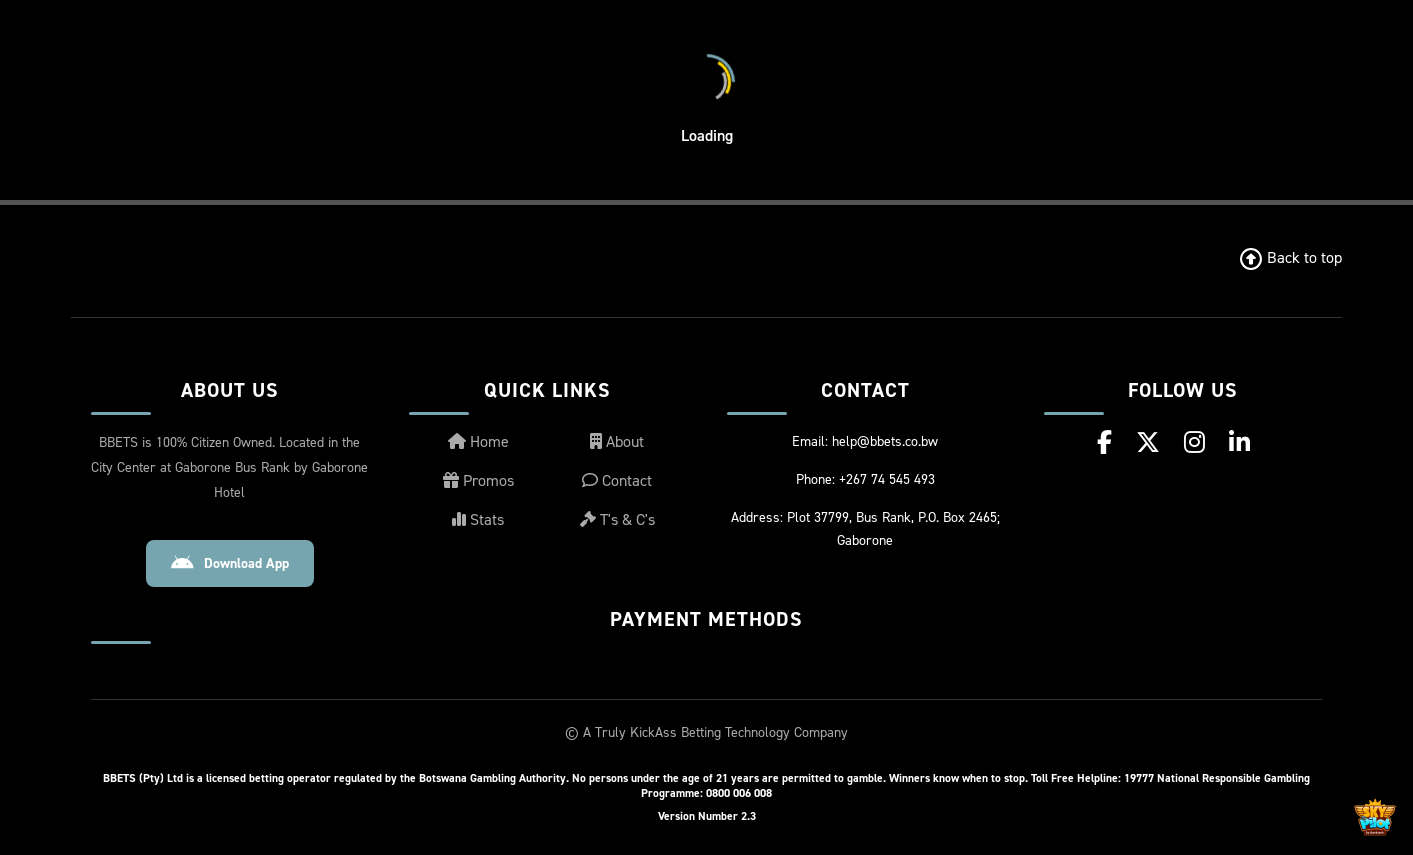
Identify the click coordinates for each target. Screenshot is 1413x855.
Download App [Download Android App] (230, 564)
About (617, 441)
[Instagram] (1194, 442)
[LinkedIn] (1239, 442)
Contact (617, 480)
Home (478, 441)
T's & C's (617, 519)
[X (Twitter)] (1148, 442)
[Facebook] (1104, 442)
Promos (478, 480)
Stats (478, 519)
